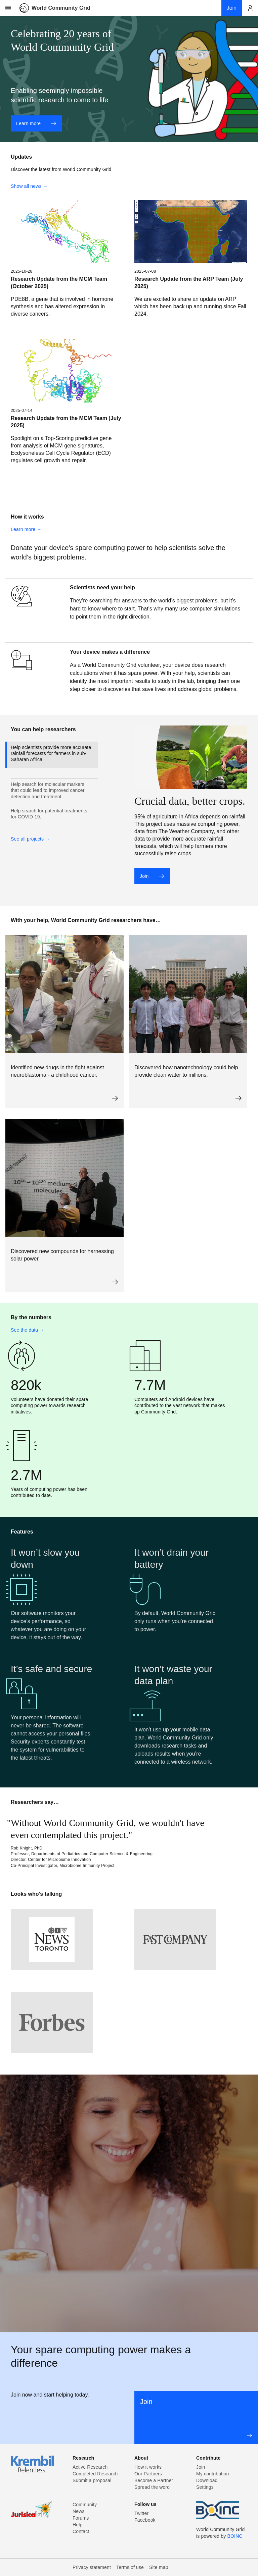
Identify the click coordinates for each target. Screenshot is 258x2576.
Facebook (145, 2520)
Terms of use (130, 2567)
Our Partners (148, 2473)
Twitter (141, 2513)
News (79, 2511)
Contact (81, 2531)
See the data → (27, 1330)
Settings (205, 2487)
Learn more (36, 123)
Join (152, 876)
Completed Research (95, 2473)
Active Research (90, 2467)
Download (207, 2480)
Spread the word (152, 2487)
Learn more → (26, 529)
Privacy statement (92, 2567)
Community (85, 2504)
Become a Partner (153, 2480)
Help (77, 2524)
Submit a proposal (92, 2480)
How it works (148, 2467)
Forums (81, 2518)
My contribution (212, 2473)
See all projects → (30, 839)
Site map (158, 2567)
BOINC (235, 2536)
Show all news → (29, 186)
